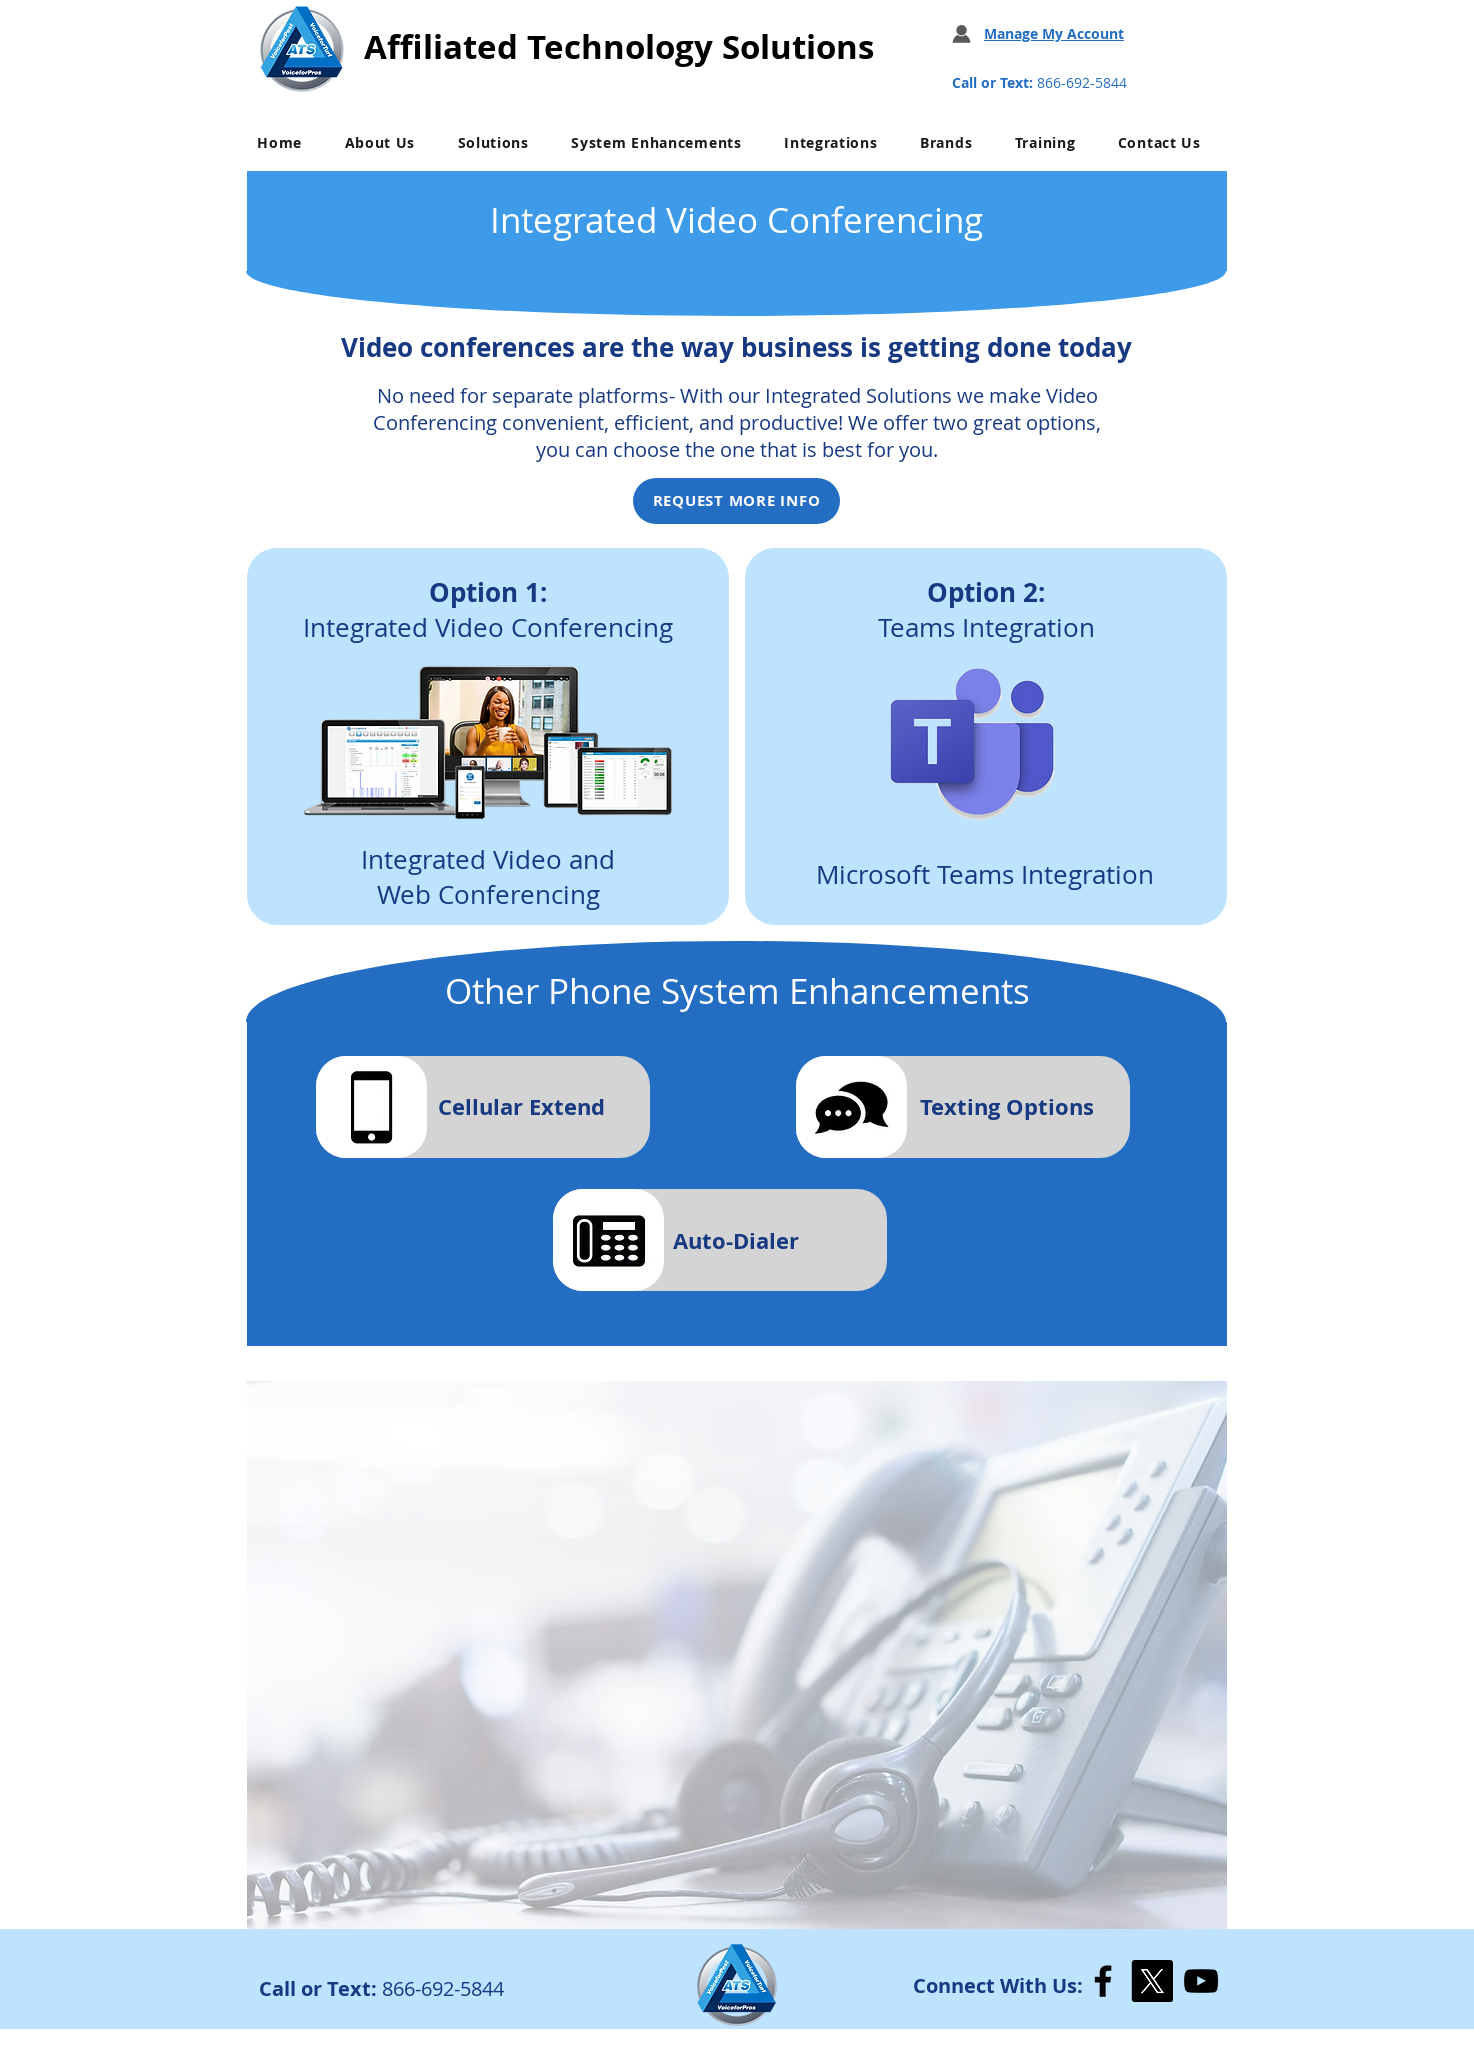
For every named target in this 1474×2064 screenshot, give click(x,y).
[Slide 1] (737, 1902)
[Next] (1195, 1654)
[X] (1152, 1981)
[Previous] (279, 1654)
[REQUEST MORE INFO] (736, 501)
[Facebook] (1103, 1981)
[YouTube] (1201, 1981)
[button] (379, 142)
